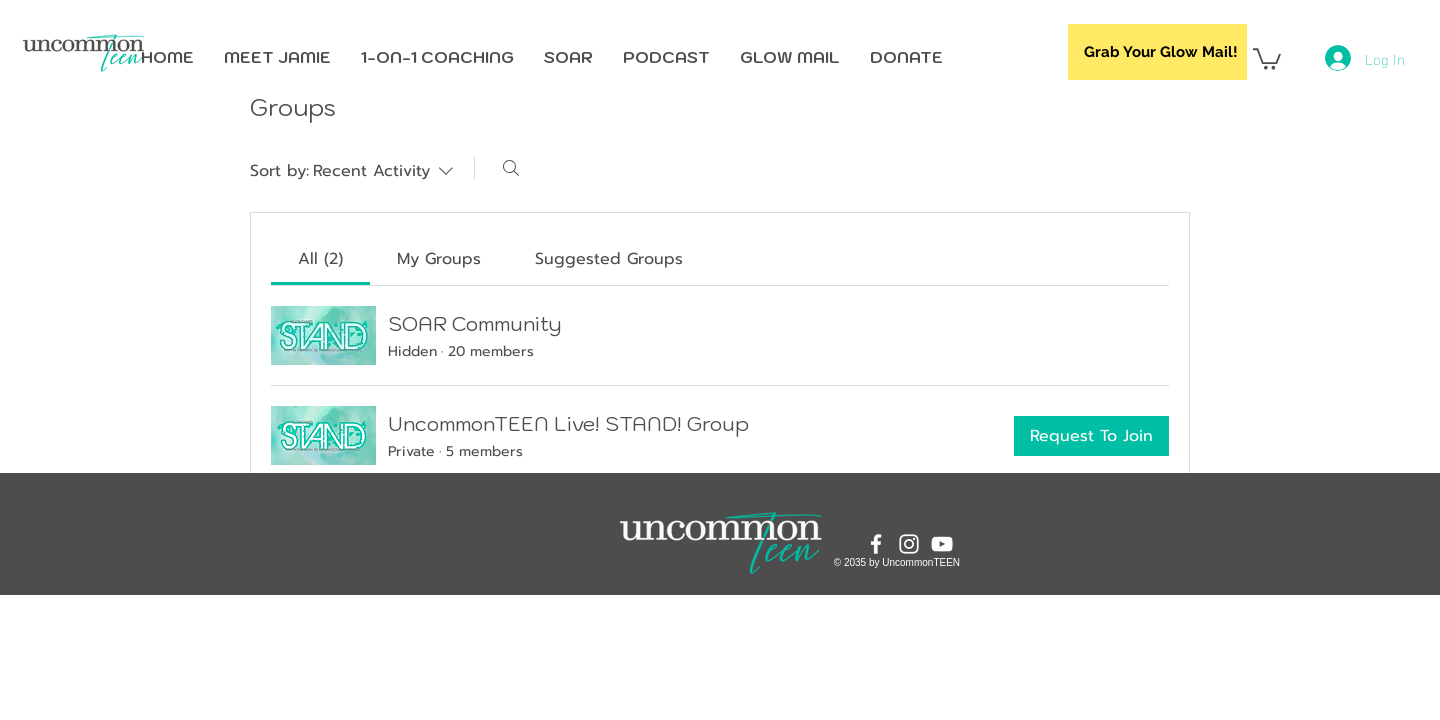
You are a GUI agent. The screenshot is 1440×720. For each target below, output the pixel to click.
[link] (320, 259)
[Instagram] (909, 544)
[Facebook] (876, 544)
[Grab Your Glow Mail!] (1157, 52)
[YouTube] (942, 544)
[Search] (511, 168)
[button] (1267, 58)
